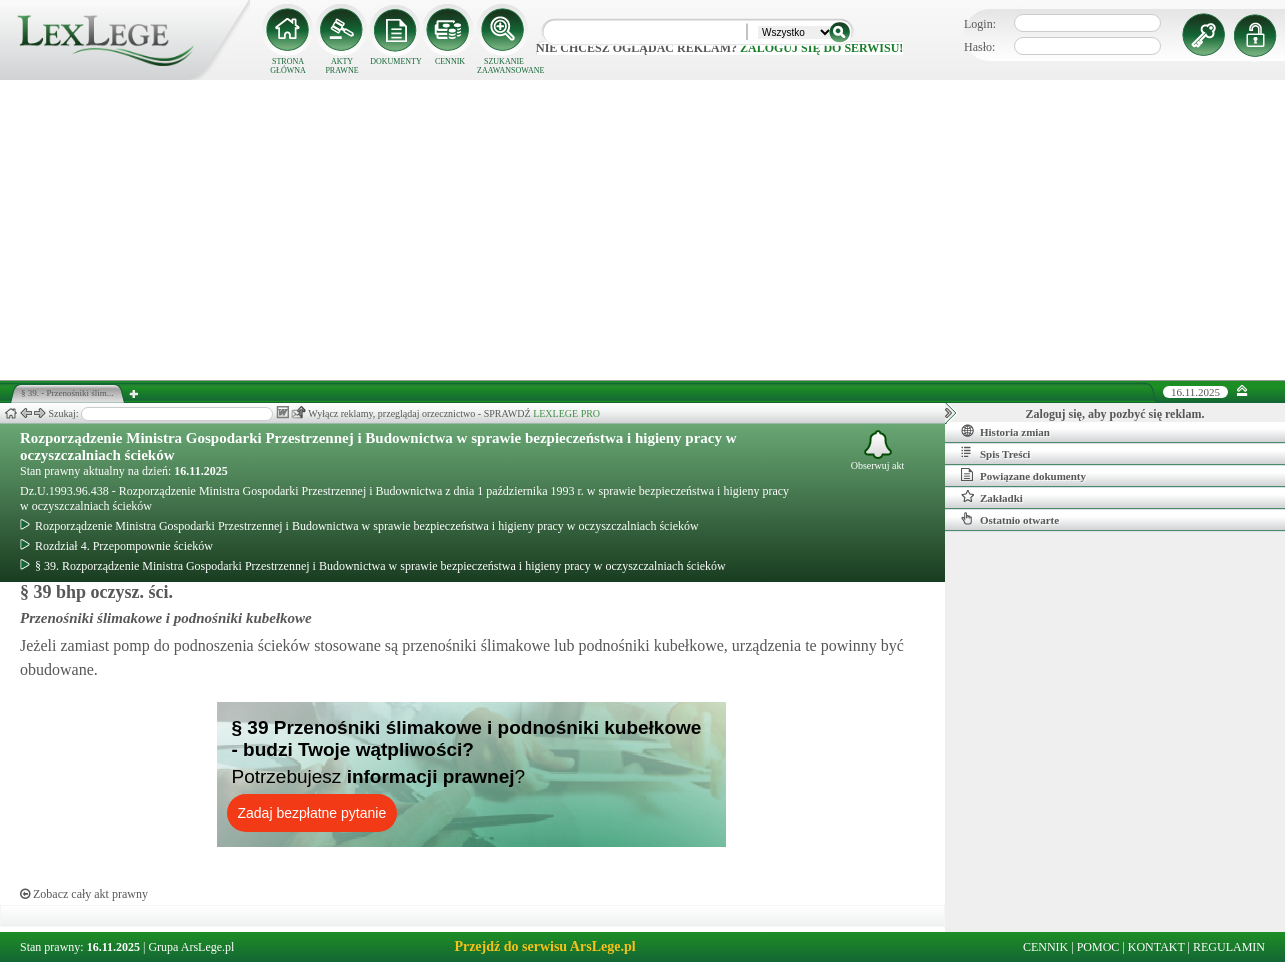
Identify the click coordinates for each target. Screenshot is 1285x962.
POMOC (1098, 947)
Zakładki (992, 497)
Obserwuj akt (878, 450)
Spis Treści (995, 453)
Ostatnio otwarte (1010, 519)
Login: (980, 24)
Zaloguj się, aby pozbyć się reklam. (1115, 414)
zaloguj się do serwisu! (821, 48)
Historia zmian (1005, 431)
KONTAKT (1156, 947)
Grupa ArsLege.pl (191, 947)
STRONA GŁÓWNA (288, 66)
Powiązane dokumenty (1023, 475)
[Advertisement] (643, 230)
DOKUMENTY (396, 61)
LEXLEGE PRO (566, 413)
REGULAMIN (1229, 947)
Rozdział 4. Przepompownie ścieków (116, 546)
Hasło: (979, 47)
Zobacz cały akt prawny (84, 894)
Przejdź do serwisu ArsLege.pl (544, 946)
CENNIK (450, 61)
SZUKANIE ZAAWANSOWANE (504, 66)
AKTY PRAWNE (341, 66)
